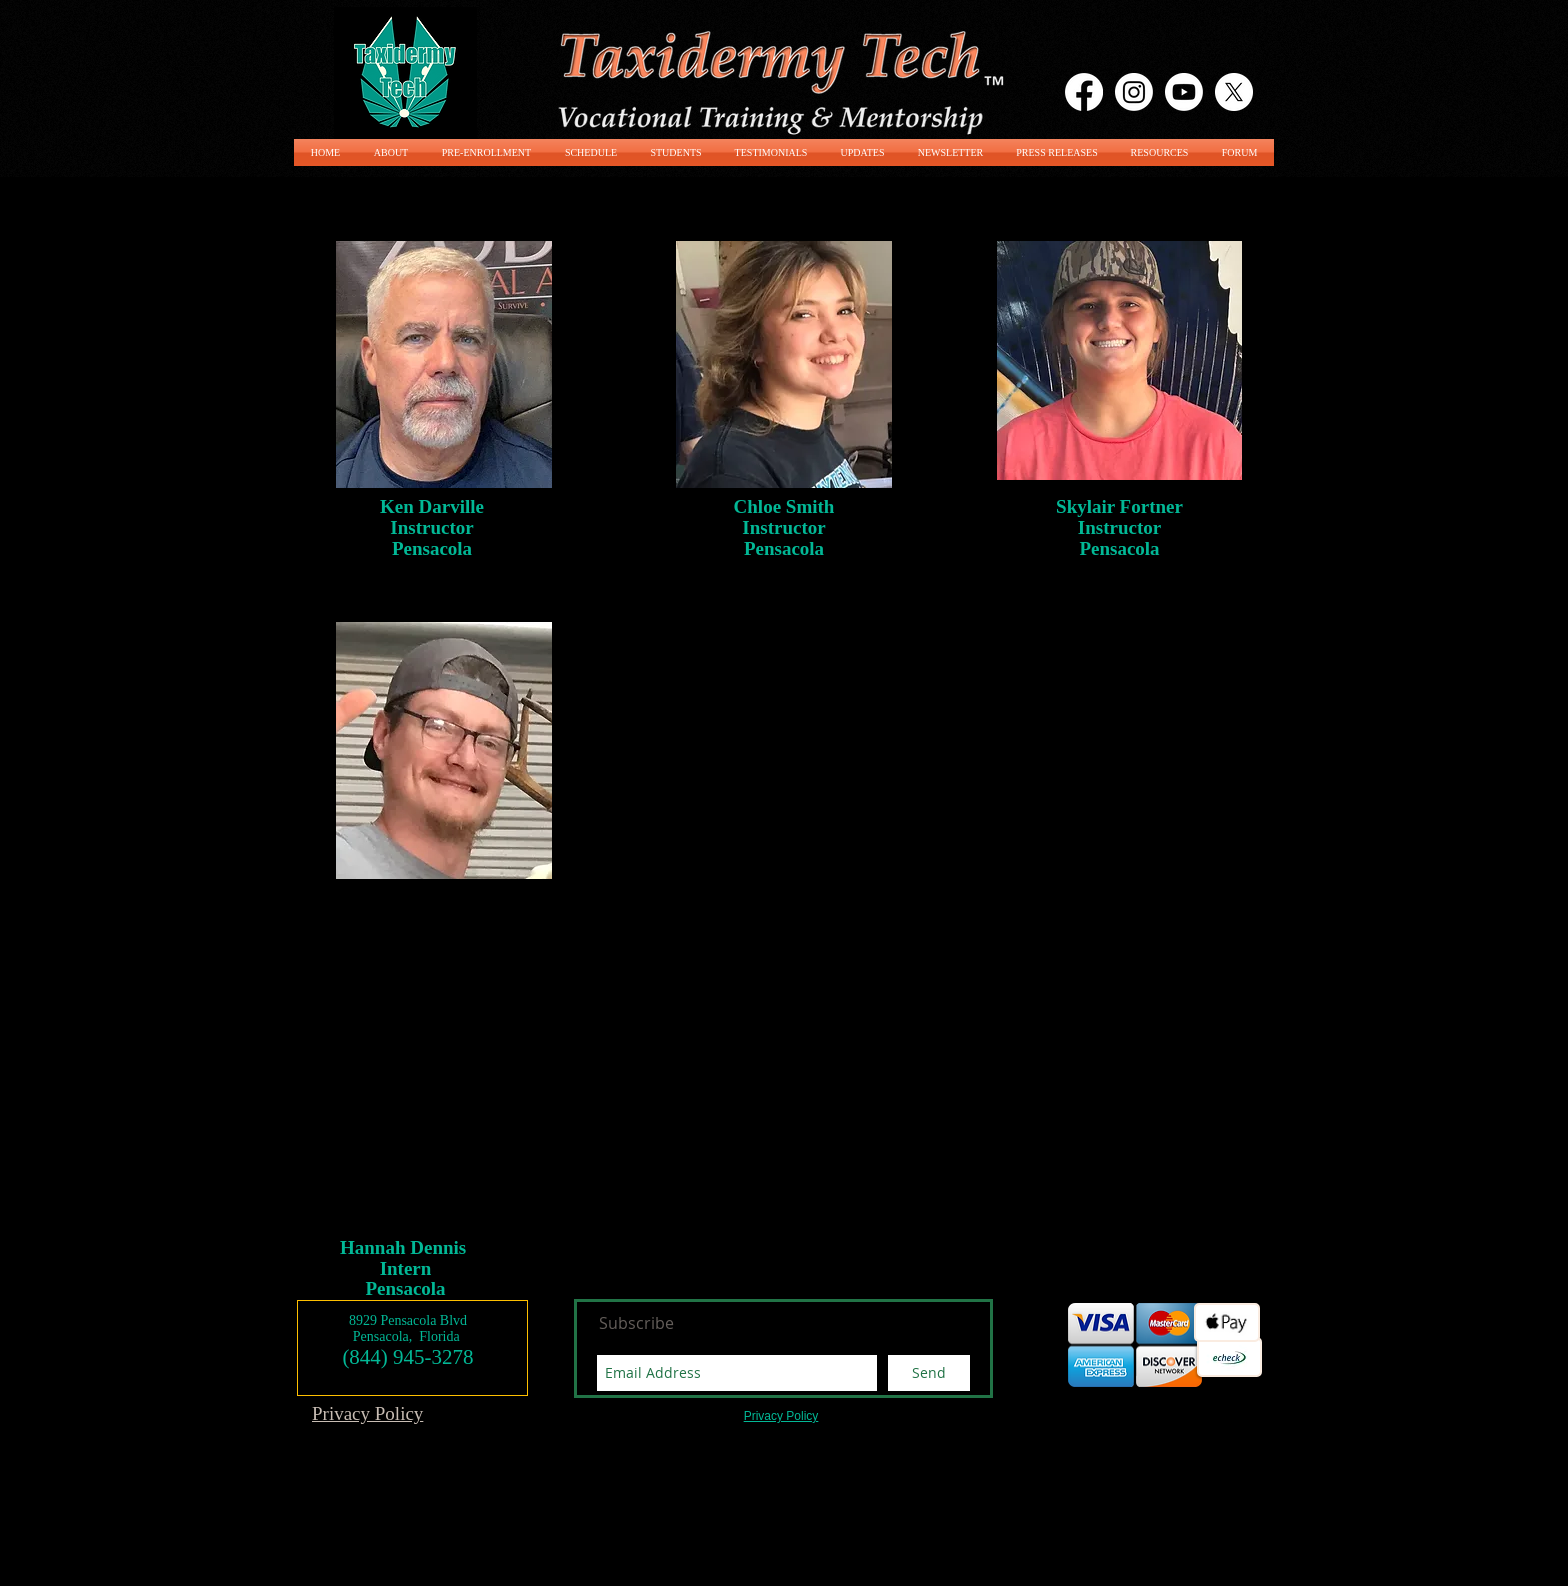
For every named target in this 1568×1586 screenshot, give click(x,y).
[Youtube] (1184, 92)
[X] (1234, 92)
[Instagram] (1134, 92)
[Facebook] (1084, 92)
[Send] (929, 1373)
